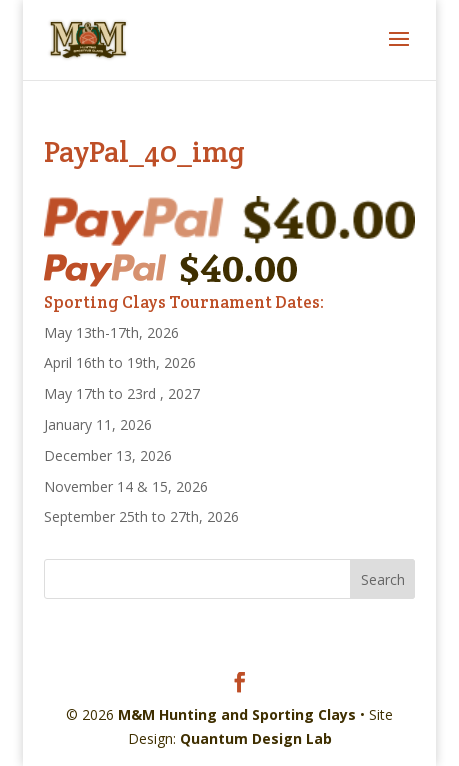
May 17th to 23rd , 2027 (122, 393)
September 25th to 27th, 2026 (141, 516)
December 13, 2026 (108, 455)
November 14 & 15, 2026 (126, 486)
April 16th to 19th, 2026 (120, 362)
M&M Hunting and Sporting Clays (237, 714)
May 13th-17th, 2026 (111, 332)
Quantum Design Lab (256, 738)
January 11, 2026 (98, 424)
